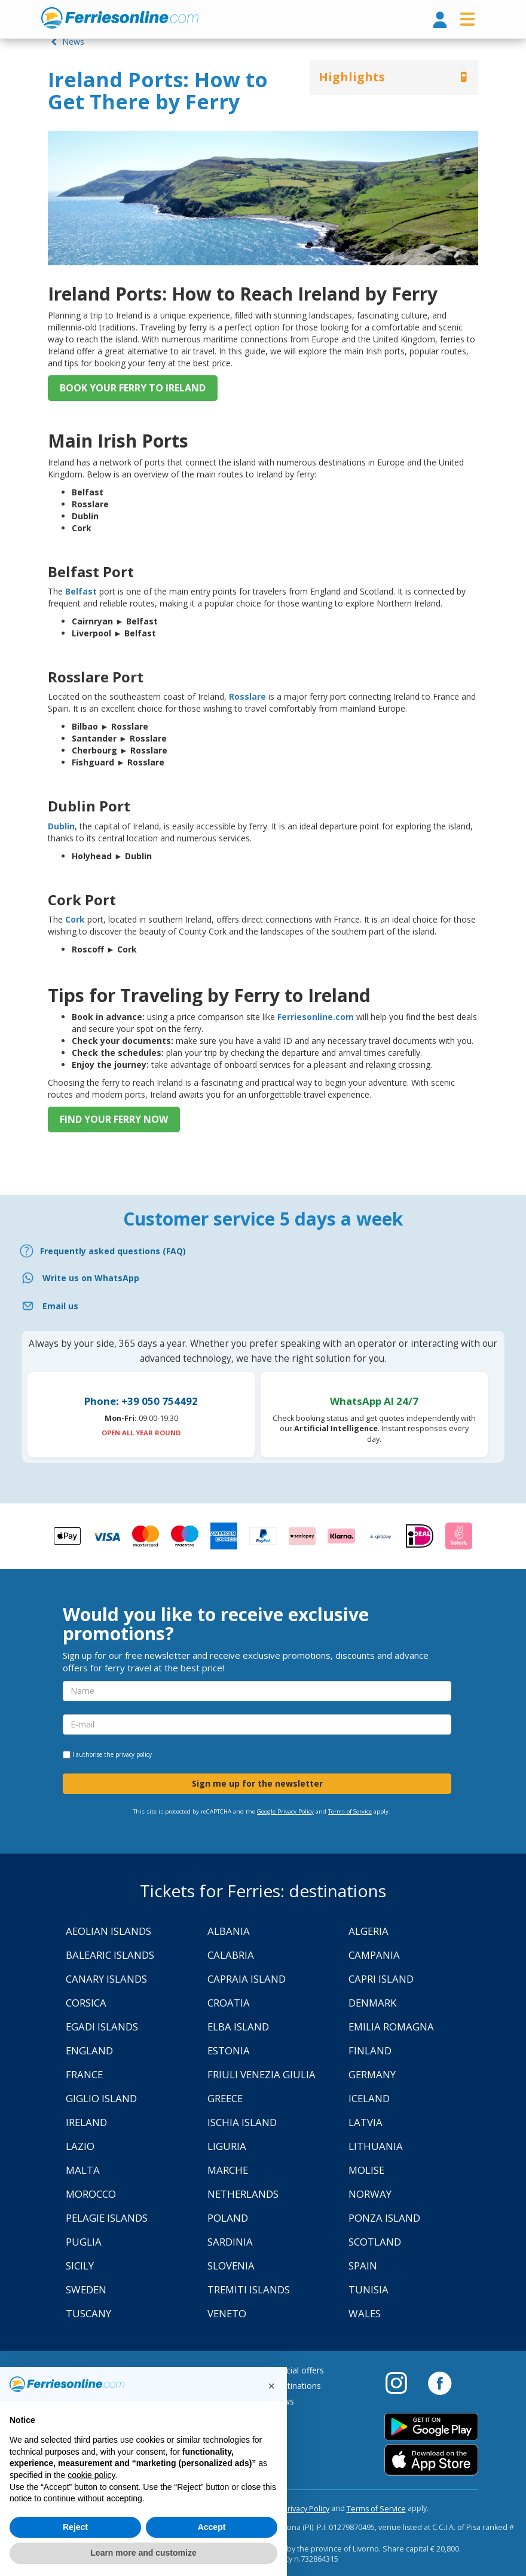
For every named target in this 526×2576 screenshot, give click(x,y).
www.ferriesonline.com (119, 18)
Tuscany (88, 2313)
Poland (227, 2218)
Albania (228, 1931)
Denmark (372, 2003)
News (66, 41)
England (89, 2050)
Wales (364, 2313)
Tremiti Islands (248, 2289)
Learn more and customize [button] (143, 2552)
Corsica (86, 2003)
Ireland (86, 2122)
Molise (366, 2170)
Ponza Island (384, 2218)
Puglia (84, 2242)
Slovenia (231, 2265)
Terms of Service (350, 1811)
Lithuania (375, 2146)
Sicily (80, 2265)
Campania (374, 1955)
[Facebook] (439, 2382)
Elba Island (238, 2026)
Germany (372, 2074)
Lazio (80, 2146)
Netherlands (243, 2194)
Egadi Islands (102, 2026)
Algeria (368, 1931)
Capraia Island (246, 1979)
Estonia (228, 2050)
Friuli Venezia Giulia (261, 2074)
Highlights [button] (352, 77)
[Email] (263, 1306)
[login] (440, 20)
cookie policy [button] (91, 2475)
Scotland (374, 2242)
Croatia (228, 2003)
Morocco (91, 2194)
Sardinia (230, 2242)
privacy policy (133, 1754)
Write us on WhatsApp (90, 1278)
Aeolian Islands (108, 1931)
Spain (362, 2265)
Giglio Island (101, 2098)
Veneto (226, 2313)
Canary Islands (106, 1979)
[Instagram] (402, 2382)
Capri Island (381, 1979)
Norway (370, 2194)
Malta (83, 2170)
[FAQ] (263, 1251)
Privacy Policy (306, 2509)
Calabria (230, 1955)
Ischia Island (242, 2122)
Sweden (86, 2289)
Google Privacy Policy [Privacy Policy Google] (285, 1811)
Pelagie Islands (107, 2218)
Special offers (298, 2370)
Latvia (365, 2122)
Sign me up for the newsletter (257, 1783)
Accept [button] (212, 2527)
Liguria (226, 2146)
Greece (225, 2098)
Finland (370, 2050)
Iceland (369, 2098)
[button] (271, 2386)
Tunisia (368, 2289)
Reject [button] (75, 2527)
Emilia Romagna (391, 2026)
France (84, 2074)
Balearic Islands (110, 1955)
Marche (227, 2170)
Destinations (296, 2385)
